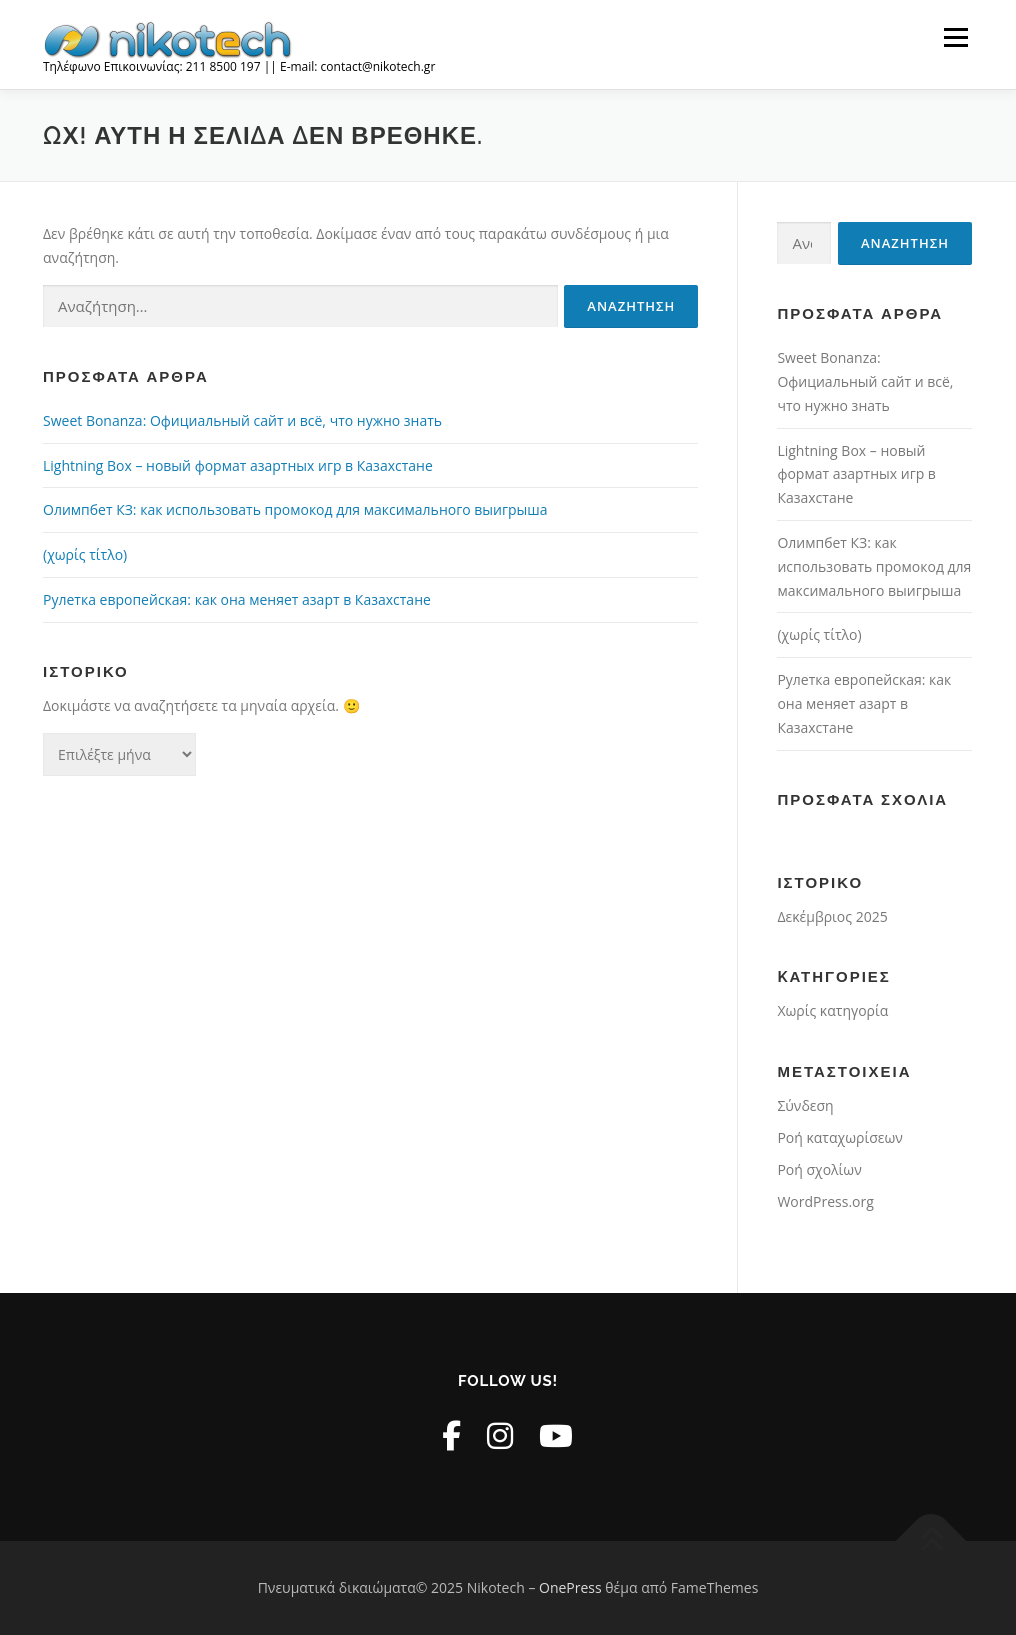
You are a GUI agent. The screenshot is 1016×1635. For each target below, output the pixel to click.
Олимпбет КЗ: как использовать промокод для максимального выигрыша (295, 509)
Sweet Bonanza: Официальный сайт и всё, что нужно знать (242, 420)
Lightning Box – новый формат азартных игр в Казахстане (238, 465)
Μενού (955, 37)
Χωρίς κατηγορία (832, 1010)
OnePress (570, 1587)
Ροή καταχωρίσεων (839, 1137)
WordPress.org (825, 1201)
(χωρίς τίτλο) (85, 554)
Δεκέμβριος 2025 (832, 916)
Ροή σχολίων (819, 1169)
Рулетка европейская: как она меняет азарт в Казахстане (237, 599)
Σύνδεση (805, 1105)
